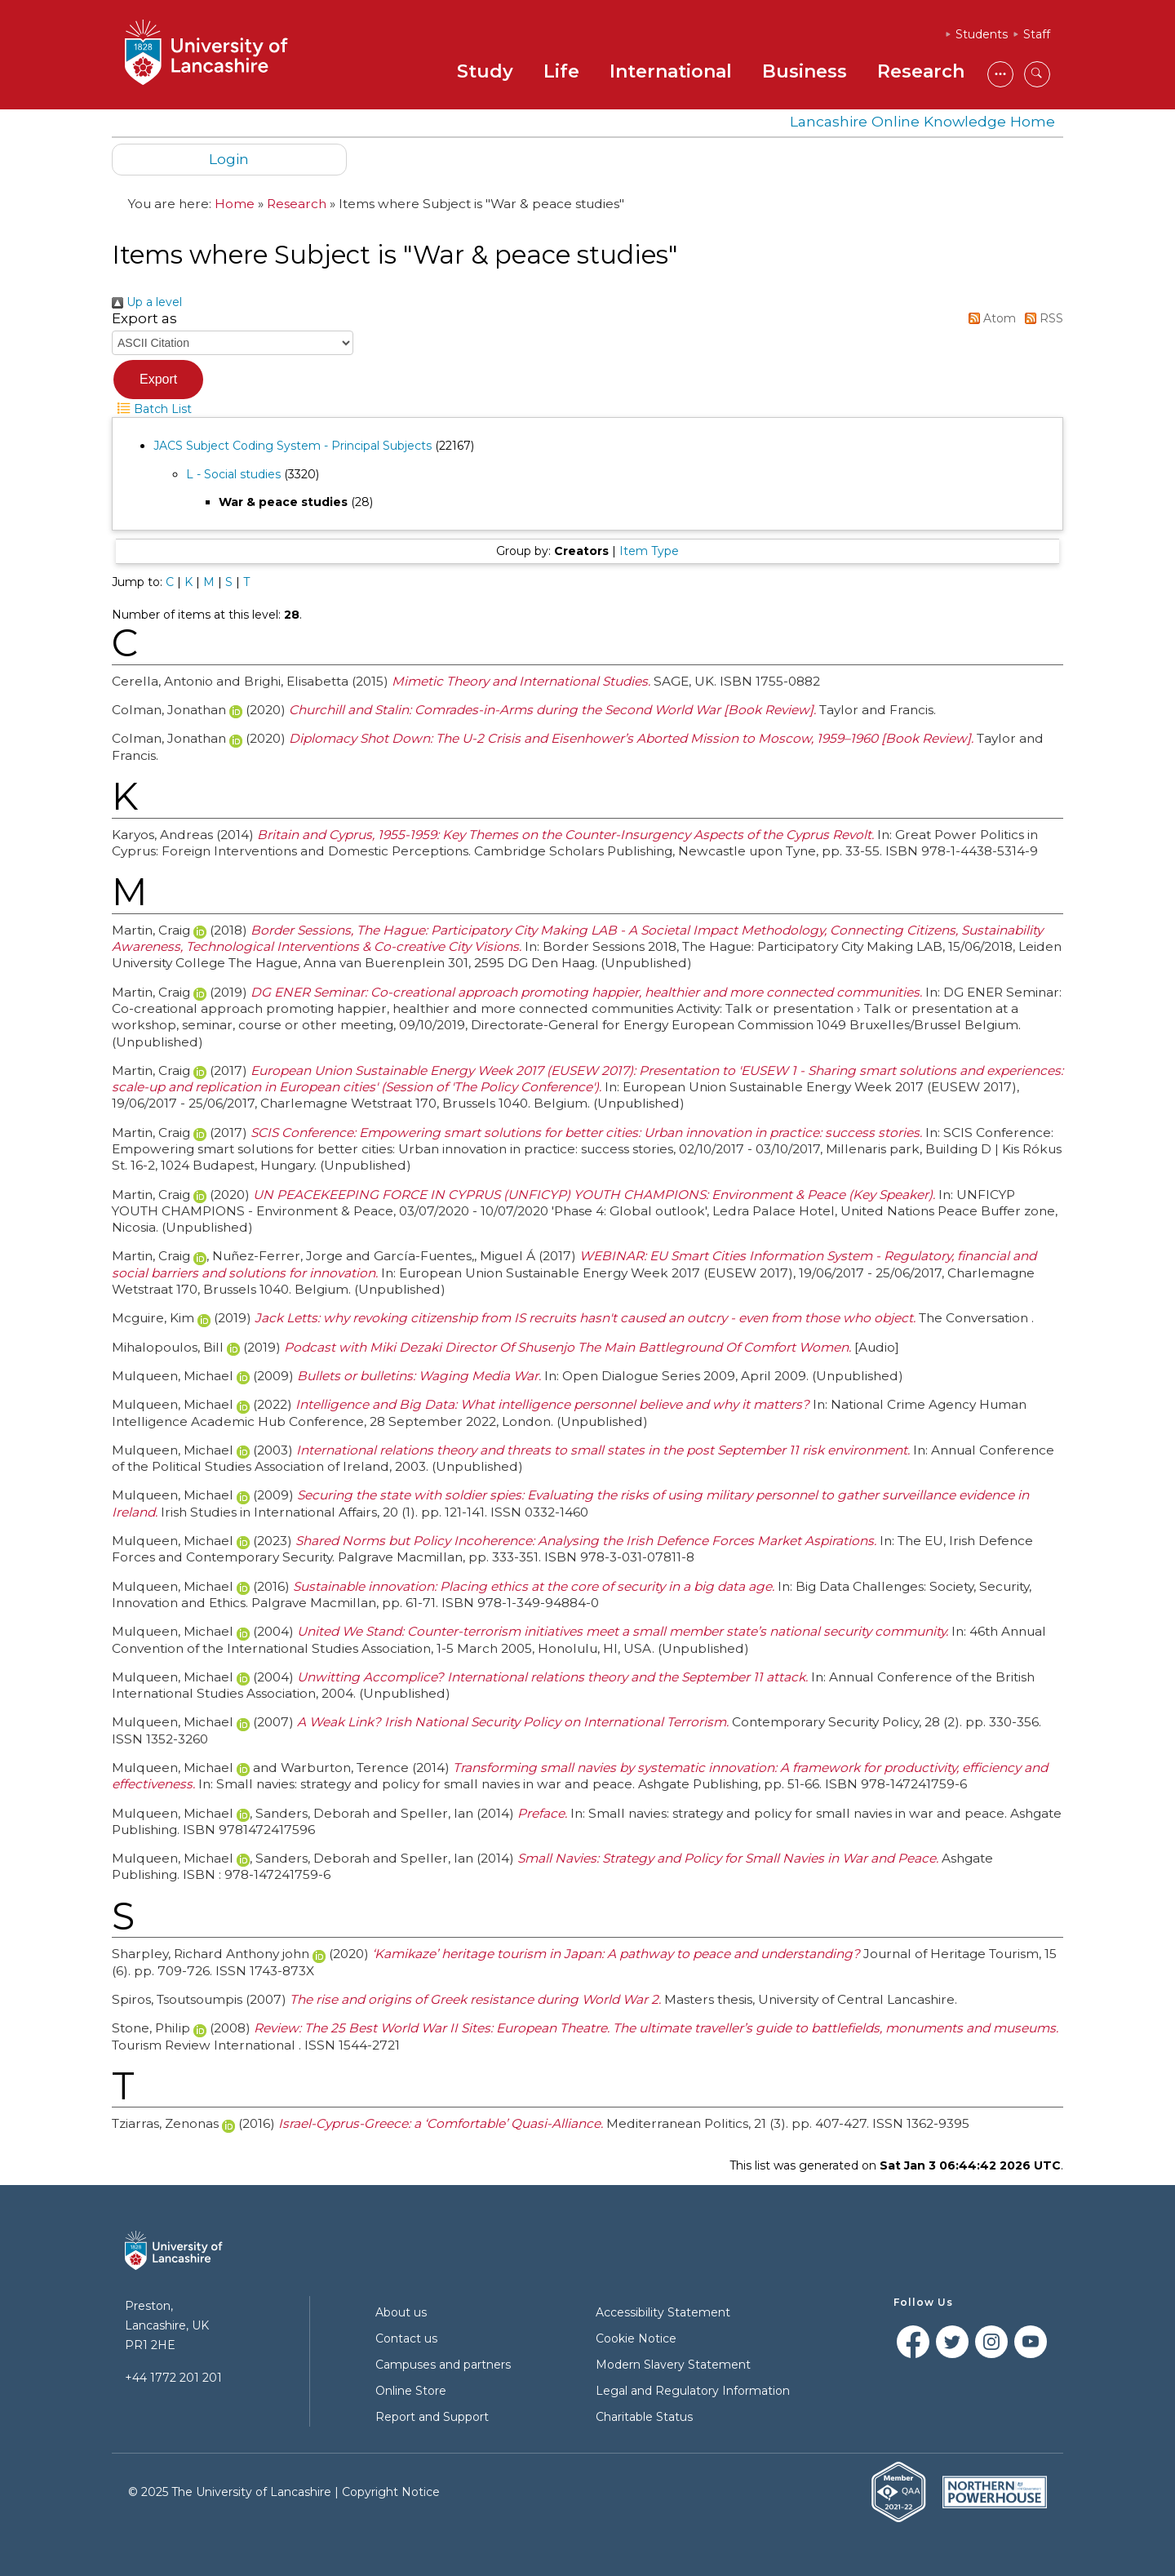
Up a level (147, 302)
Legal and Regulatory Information (693, 2390)
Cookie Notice (636, 2338)
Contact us (406, 2338)
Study (485, 71)
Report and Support (432, 2416)
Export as (144, 318)
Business (804, 71)
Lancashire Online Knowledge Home (922, 121)
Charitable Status (644, 2416)
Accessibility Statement (663, 2312)
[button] (158, 379)
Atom (989, 318)
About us (401, 2312)
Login (229, 158)
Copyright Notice (391, 2492)
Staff (1036, 34)
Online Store (410, 2390)
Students (982, 34)
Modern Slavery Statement (673, 2364)
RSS (1041, 318)
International (671, 71)
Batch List (152, 409)
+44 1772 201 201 (173, 2377)
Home (235, 203)
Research (920, 71)
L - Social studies (233, 474)
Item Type (649, 551)
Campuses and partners (443, 2364)
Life (561, 71)
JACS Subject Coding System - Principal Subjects (292, 445)
